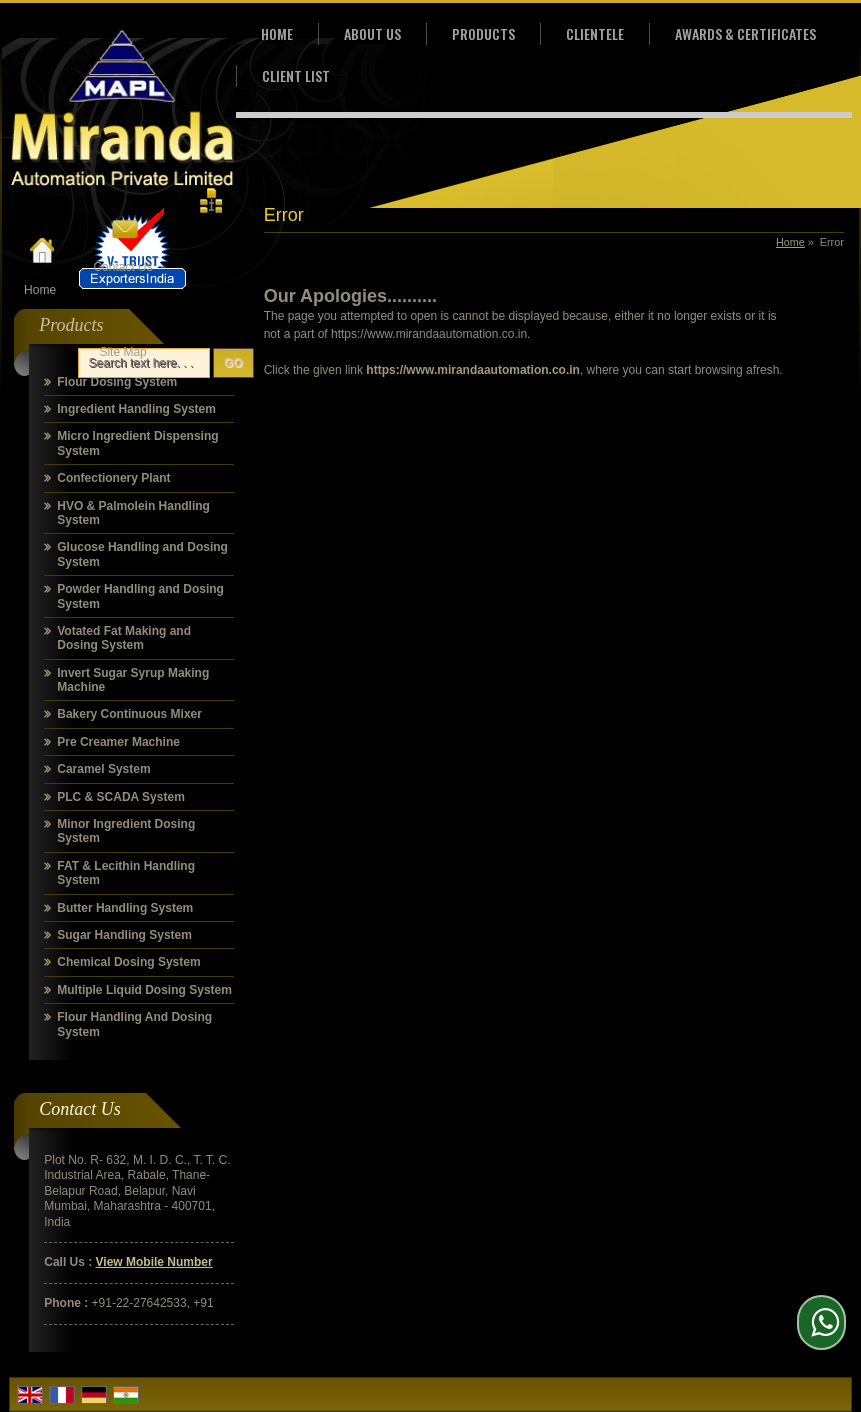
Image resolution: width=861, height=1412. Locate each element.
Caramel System (103, 769)
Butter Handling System (125, 908)
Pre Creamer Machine (118, 742)
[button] (154, 1262)
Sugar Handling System (124, 935)
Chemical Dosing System (128, 962)
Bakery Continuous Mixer (129, 714)
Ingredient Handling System (136, 409)
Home (40, 290)
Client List (296, 75)
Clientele (595, 33)
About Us (372, 33)
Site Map (122, 352)
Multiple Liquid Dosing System (144, 990)
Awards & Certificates (745, 33)
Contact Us (122, 267)
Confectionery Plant (113, 478)
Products (483, 33)
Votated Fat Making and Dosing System (124, 638)
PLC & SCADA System (121, 797)
